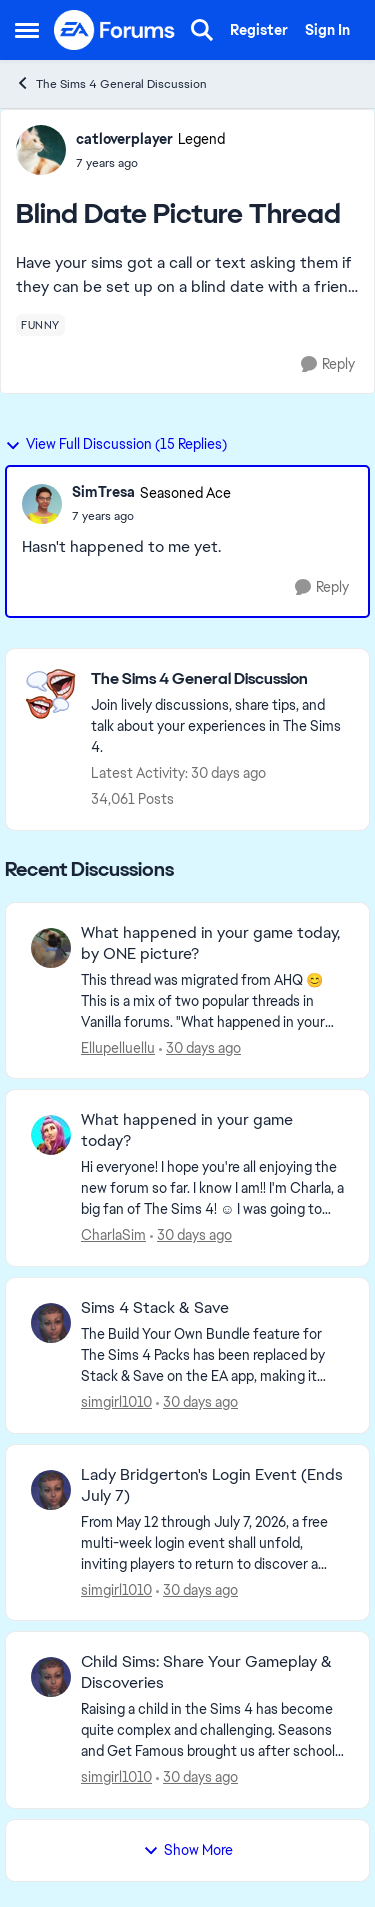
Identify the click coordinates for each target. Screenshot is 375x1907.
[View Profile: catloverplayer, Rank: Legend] (41, 150)
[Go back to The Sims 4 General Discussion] (220, 679)
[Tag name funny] (40, 325)
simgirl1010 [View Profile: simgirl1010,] (116, 1402)
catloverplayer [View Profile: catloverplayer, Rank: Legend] (124, 139)
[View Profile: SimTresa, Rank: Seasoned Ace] (42, 504)
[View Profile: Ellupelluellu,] (51, 948)
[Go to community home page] (115, 30)
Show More (188, 1850)
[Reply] (328, 364)
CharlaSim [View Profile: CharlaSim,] (113, 1235)
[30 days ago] (200, 1047)
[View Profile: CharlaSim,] (51, 1135)
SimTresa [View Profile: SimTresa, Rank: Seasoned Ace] (103, 492)
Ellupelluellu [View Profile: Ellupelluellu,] (118, 1047)
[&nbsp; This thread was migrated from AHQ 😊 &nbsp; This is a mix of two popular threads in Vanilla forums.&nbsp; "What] (212, 1000)
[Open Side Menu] (27, 30)
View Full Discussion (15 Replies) (116, 444)
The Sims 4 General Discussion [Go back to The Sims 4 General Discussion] (111, 83)
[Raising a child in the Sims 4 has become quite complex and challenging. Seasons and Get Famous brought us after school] (212, 1730)
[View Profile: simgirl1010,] (51, 1323)
